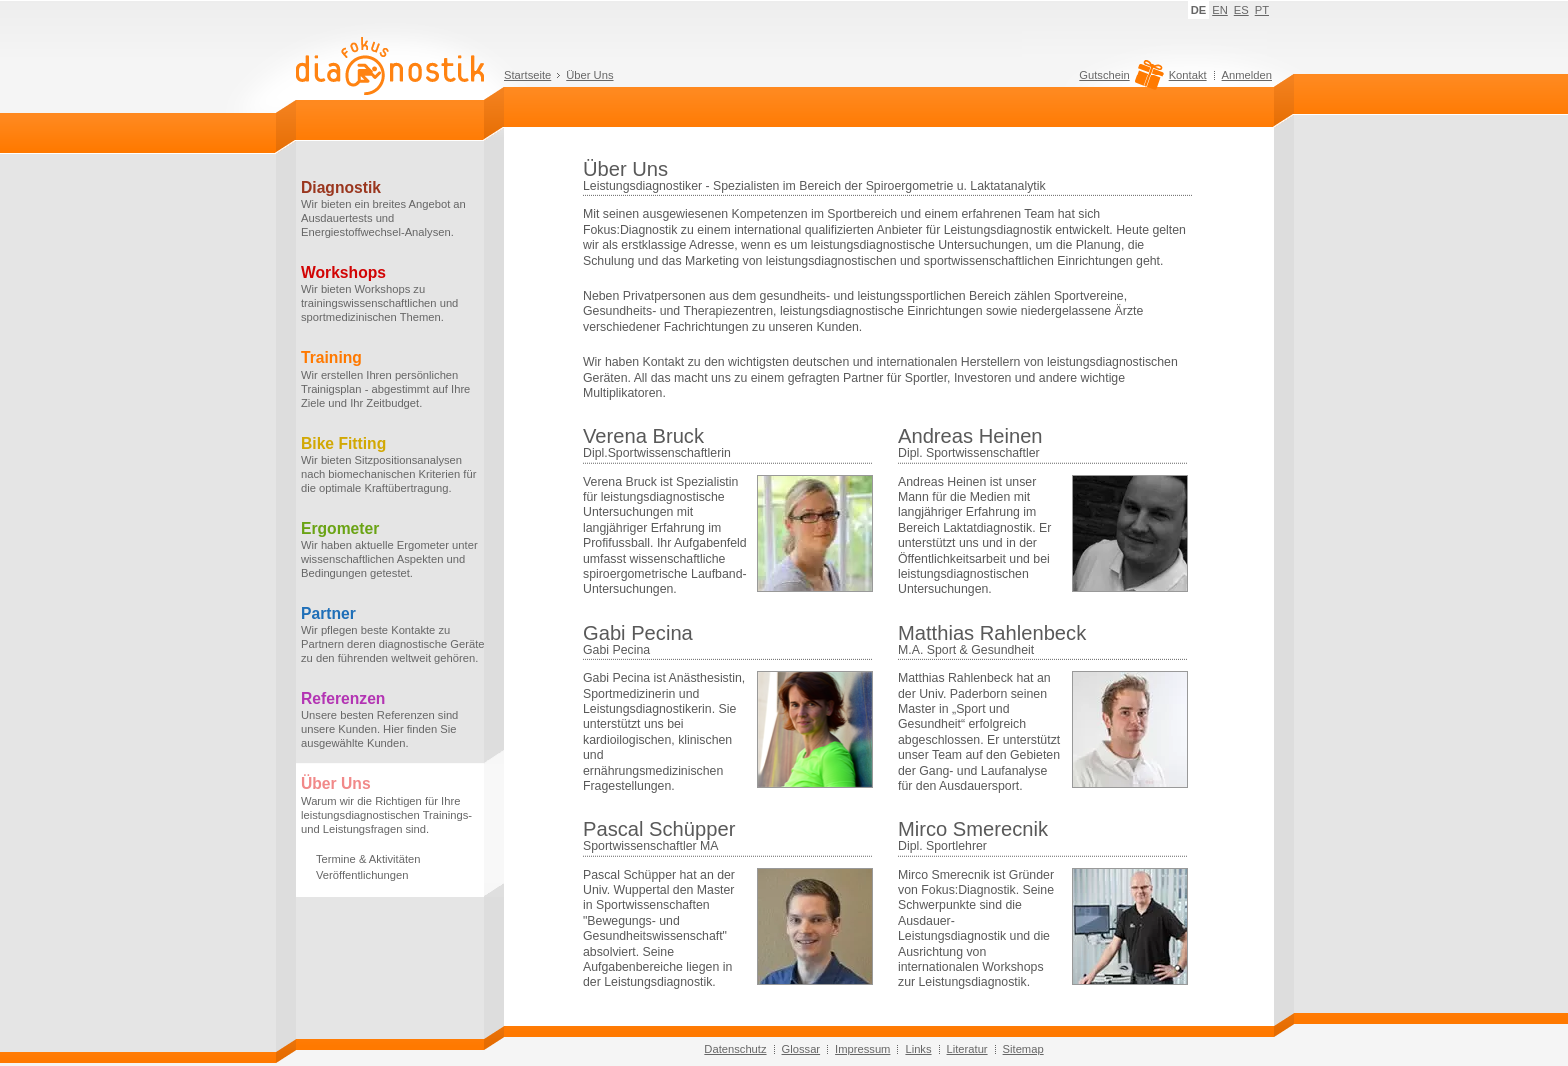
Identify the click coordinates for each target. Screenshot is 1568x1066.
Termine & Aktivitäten (368, 859)
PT (1262, 10)
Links (918, 1049)
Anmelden (1247, 75)
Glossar (801, 1049)
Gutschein (1118, 80)
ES (1241, 10)
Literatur (967, 1049)
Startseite (527, 75)
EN (1220, 10)
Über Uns (589, 75)
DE (1199, 10)
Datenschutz (735, 1049)
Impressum (862, 1049)
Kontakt (1188, 75)
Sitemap (1023, 1049)
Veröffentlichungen (362, 875)
